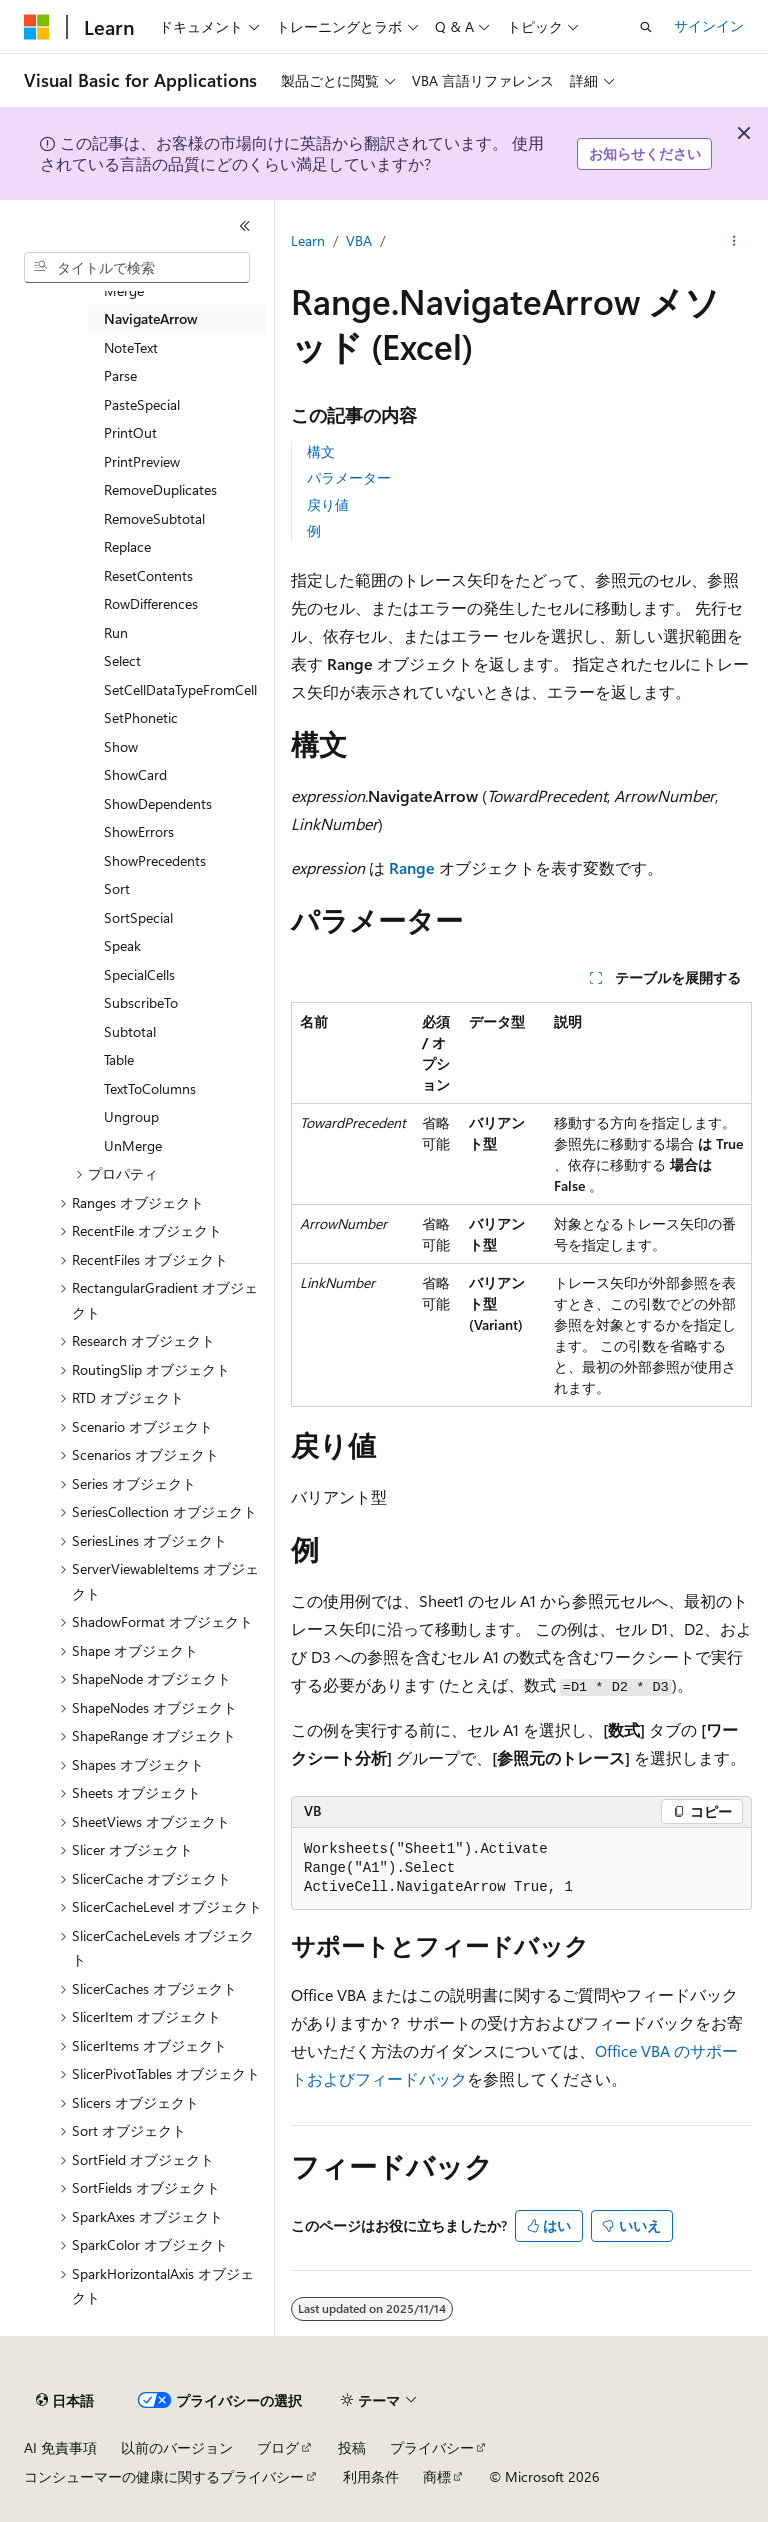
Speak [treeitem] (122, 945)
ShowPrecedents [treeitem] (155, 860)
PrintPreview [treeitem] (142, 461)
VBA (359, 240)
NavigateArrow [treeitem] (151, 318)
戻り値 (328, 504)
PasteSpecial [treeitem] (142, 404)
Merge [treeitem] (124, 290)
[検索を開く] (646, 27)
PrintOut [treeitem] (130, 432)
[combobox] (137, 268)
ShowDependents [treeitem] (158, 803)
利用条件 (371, 2476)
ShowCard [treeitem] (135, 774)
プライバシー (432, 2447)
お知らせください (645, 153)
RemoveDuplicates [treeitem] (160, 489)
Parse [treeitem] (120, 375)
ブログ (278, 2447)
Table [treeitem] (119, 1059)
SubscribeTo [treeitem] (141, 1002)
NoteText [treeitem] (131, 347)
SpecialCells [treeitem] (139, 974)
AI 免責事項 (60, 2447)
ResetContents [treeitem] (148, 575)
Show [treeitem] (121, 746)
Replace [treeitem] (127, 546)
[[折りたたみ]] (245, 226)
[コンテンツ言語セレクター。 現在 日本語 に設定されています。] (65, 2401)
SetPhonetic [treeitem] (141, 717)
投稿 (352, 2447)
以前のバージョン (177, 2447)
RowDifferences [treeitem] (151, 603)
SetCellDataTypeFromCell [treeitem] (180, 689)
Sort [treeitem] (117, 888)
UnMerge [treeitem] (133, 1145)
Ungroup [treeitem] (131, 1116)
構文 (321, 451)
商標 (437, 2476)
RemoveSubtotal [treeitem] (154, 518)
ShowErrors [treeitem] (139, 831)
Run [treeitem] (116, 632)
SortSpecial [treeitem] (138, 917)
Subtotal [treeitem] (130, 1031)
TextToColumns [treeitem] (150, 1088)
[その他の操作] (734, 241)
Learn (308, 240)
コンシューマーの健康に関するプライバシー (164, 2476)
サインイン (709, 25)
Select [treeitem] (122, 660)
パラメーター (349, 477)
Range (412, 867)
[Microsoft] (37, 27)
